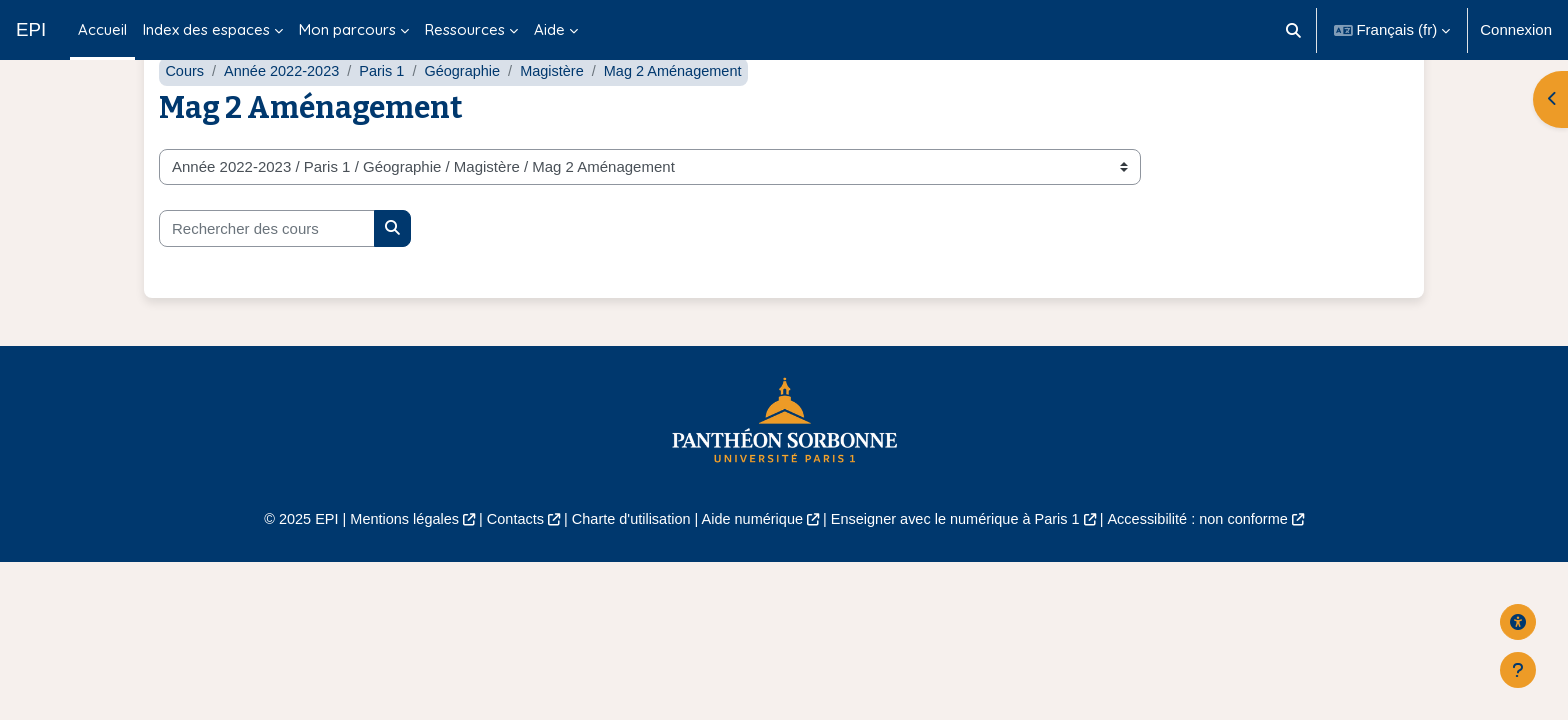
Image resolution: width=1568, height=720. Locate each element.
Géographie (471, 117)
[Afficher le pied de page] (1518, 670)
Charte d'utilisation (625, 566)
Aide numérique (750, 566)
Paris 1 (388, 117)
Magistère (563, 117)
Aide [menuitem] (549, 29)
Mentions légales (390, 566)
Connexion (1516, 29)
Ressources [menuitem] (465, 29)
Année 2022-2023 (285, 117)
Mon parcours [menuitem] (347, 29)
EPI (31, 29)
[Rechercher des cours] (267, 275)
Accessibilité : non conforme (1213, 566)
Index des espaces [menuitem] (206, 29)
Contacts (505, 566)
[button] (1293, 30)
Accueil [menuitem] (102, 29)
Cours (185, 117)
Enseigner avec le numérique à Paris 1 (962, 566)
